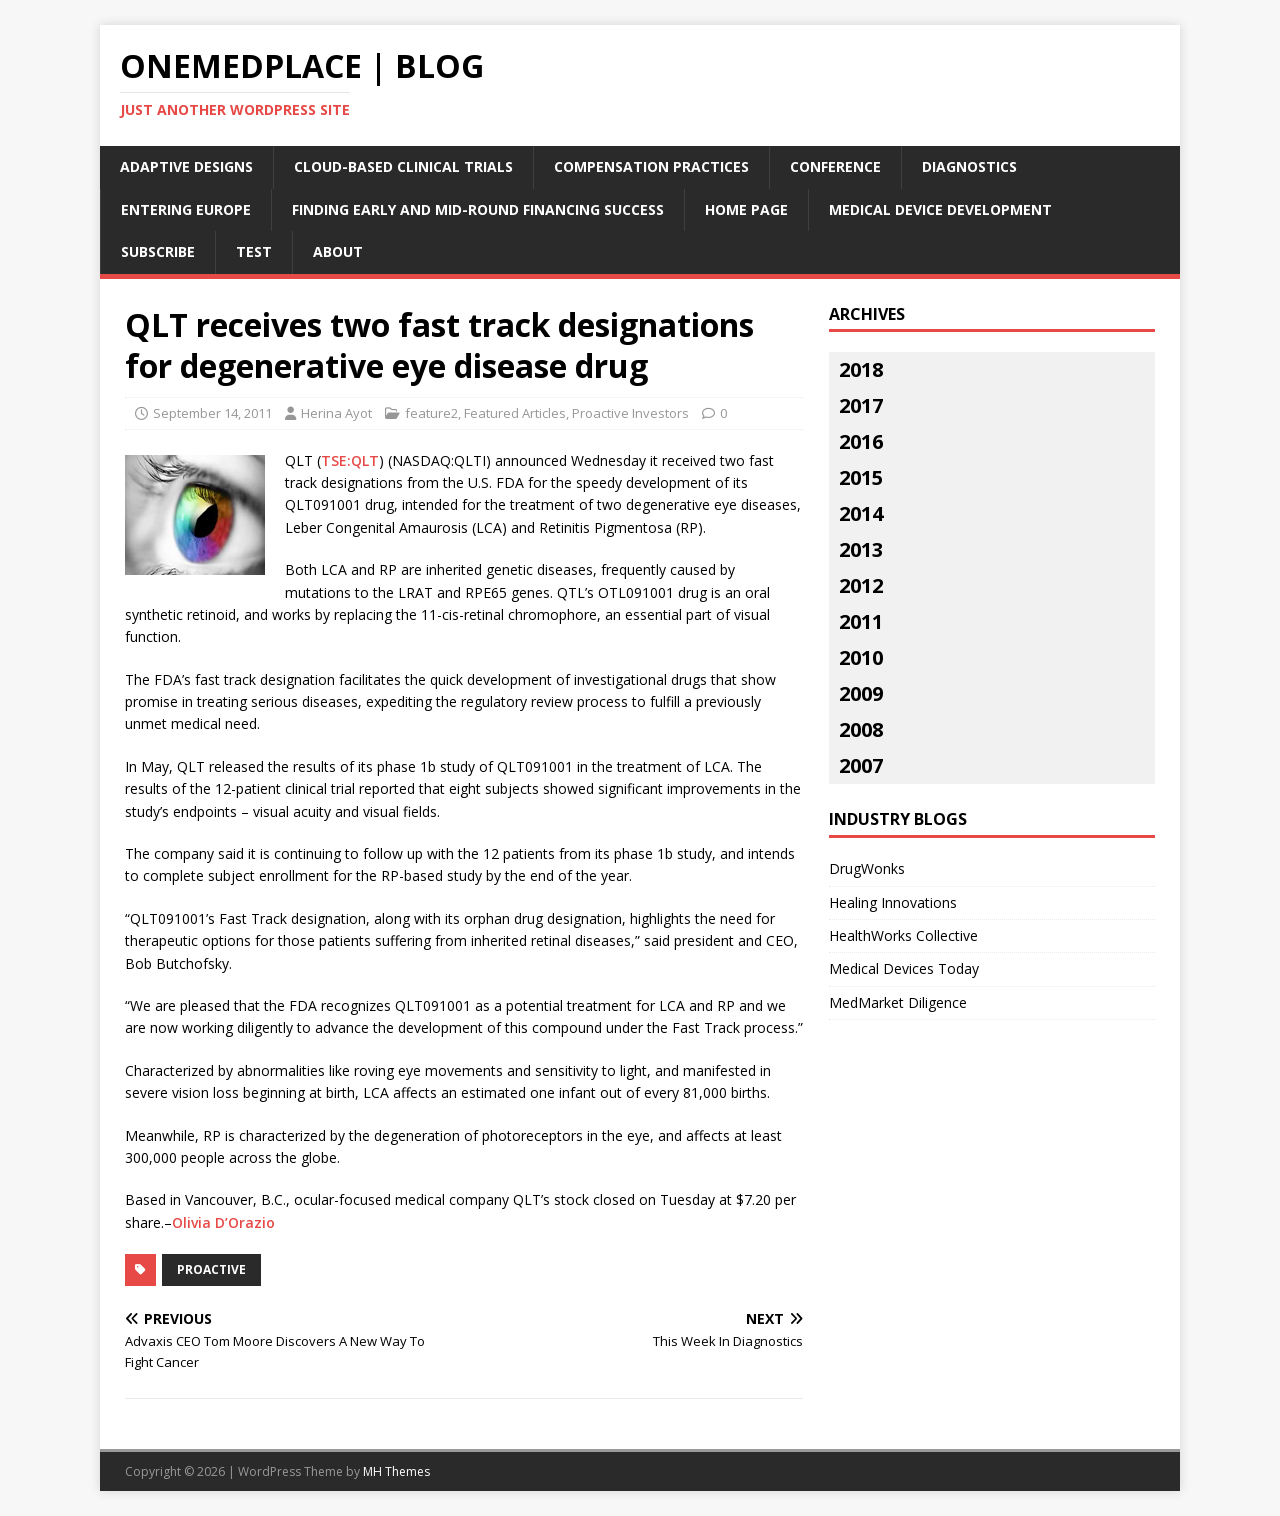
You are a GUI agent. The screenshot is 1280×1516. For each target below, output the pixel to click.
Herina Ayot (336, 413)
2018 (861, 369)
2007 (861, 765)
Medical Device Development (940, 209)
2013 (861, 549)
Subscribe (158, 251)
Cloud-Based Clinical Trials (403, 166)
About (338, 251)
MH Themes (396, 1471)
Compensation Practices (651, 166)
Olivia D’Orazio (223, 1222)
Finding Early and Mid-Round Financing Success (478, 209)
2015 (861, 477)
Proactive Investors (630, 413)
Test (254, 251)
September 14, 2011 (212, 413)
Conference (835, 166)
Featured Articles (515, 413)
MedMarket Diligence (898, 1002)
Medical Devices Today (904, 968)
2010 (861, 657)
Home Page (746, 209)
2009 (861, 693)
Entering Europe (186, 209)
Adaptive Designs (186, 166)
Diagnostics (969, 166)
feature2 (431, 413)
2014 (861, 513)
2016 (861, 441)
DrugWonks (867, 868)
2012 (861, 585)
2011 (861, 621)
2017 (861, 405)
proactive (211, 1269)
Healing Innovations (893, 902)
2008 (861, 729)
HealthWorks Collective (903, 935)
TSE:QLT (350, 460)
